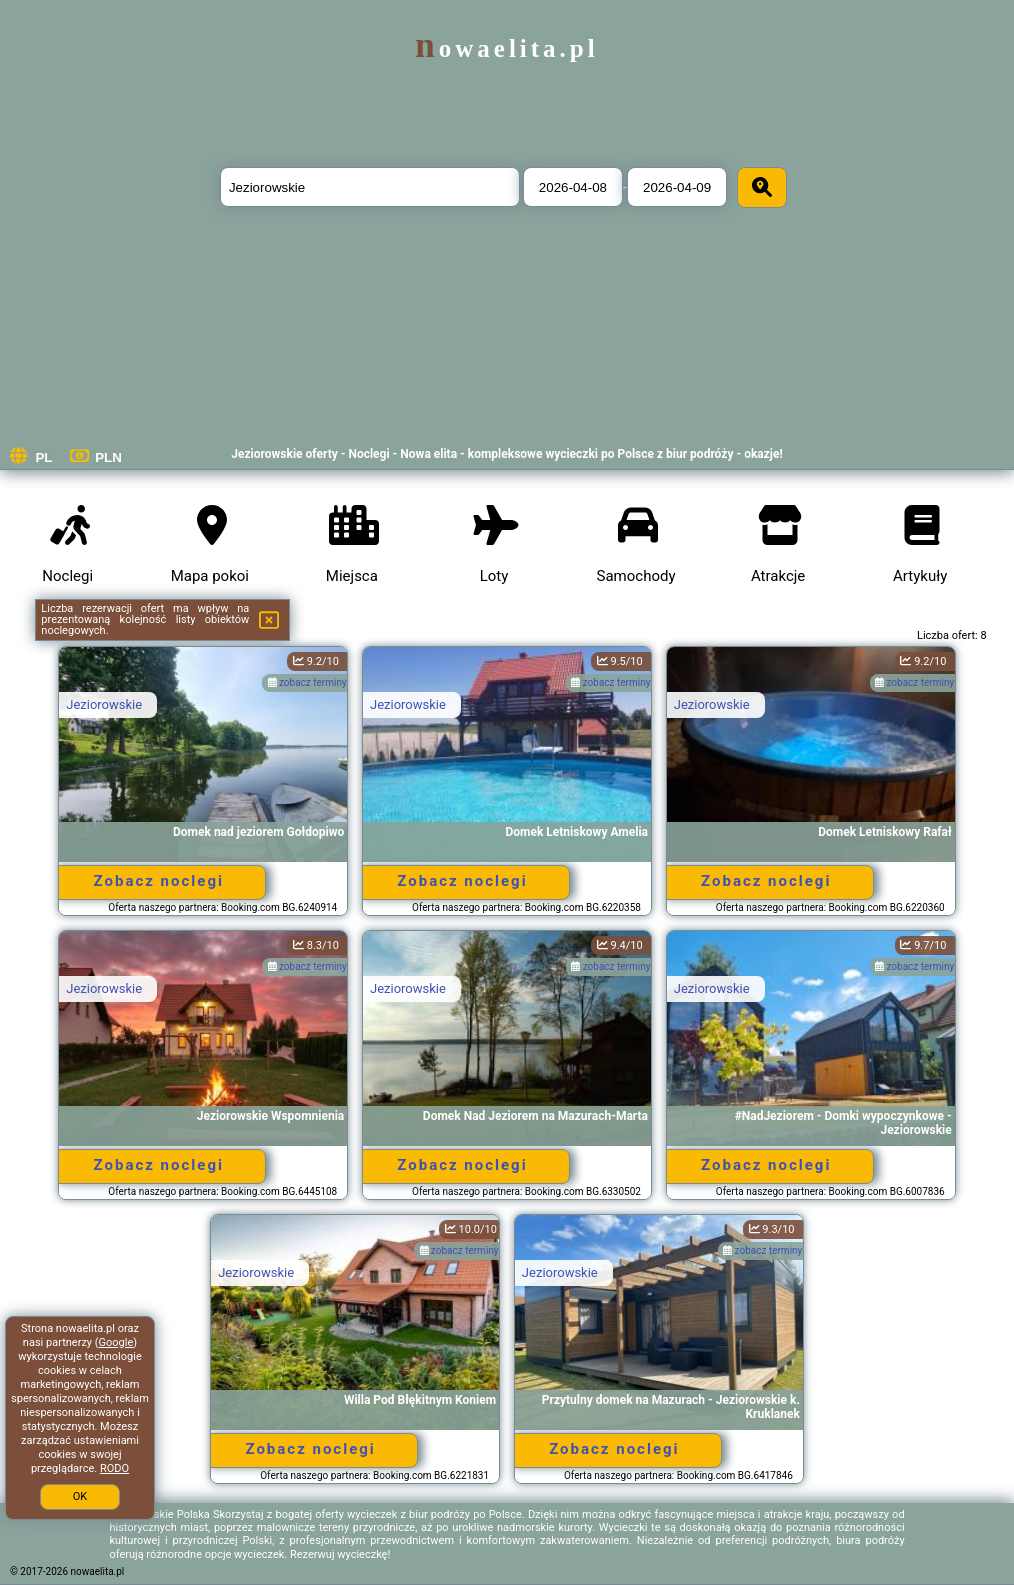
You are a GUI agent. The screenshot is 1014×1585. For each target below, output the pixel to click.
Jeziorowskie (104, 704)
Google (116, 1342)
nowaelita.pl (506, 48)
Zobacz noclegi (159, 881)
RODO (114, 1468)
